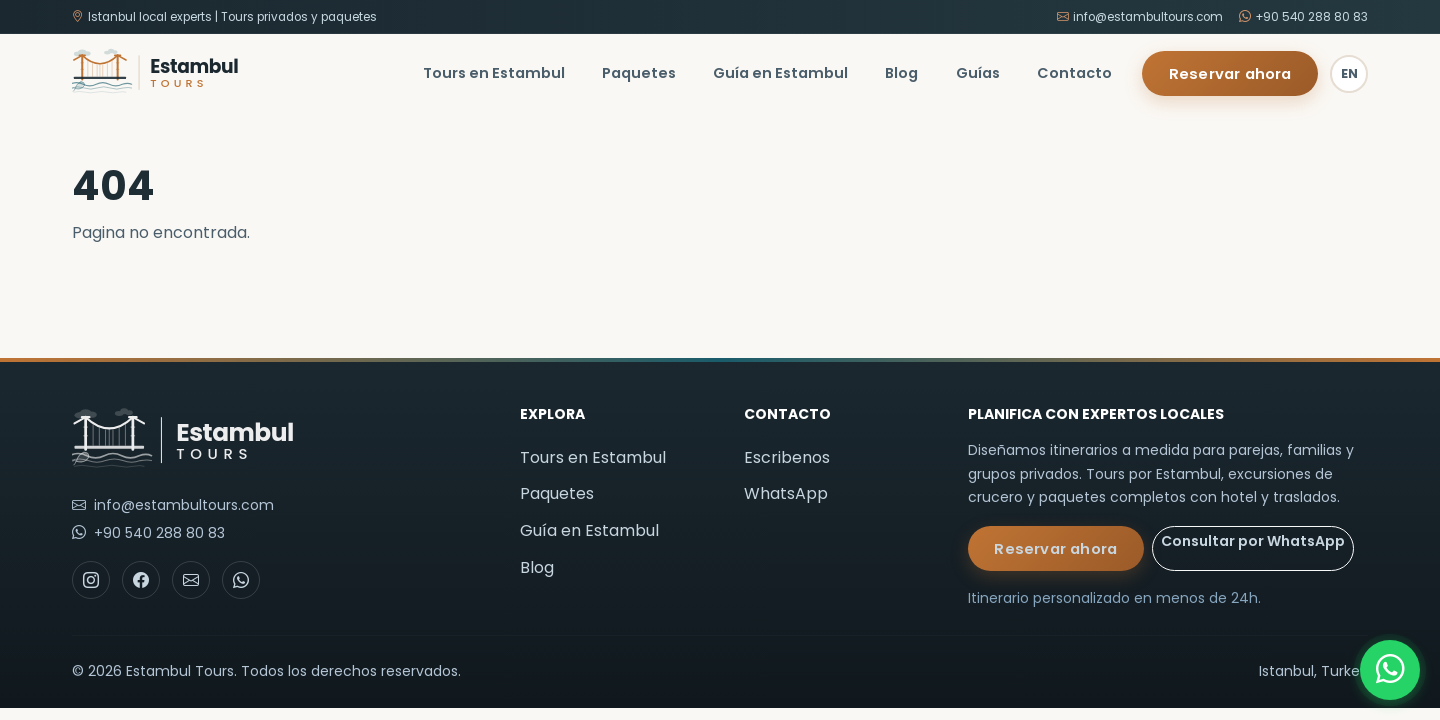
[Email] (191, 580)
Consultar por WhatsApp (1253, 541)
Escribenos (787, 457)
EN (1349, 73)
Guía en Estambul (780, 73)
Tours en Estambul (494, 73)
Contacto (1074, 73)
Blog (901, 73)
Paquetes (639, 73)
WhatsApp (786, 493)
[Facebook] (141, 580)
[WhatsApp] (1390, 670)
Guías (978, 73)
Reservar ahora (1230, 74)
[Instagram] (91, 580)
